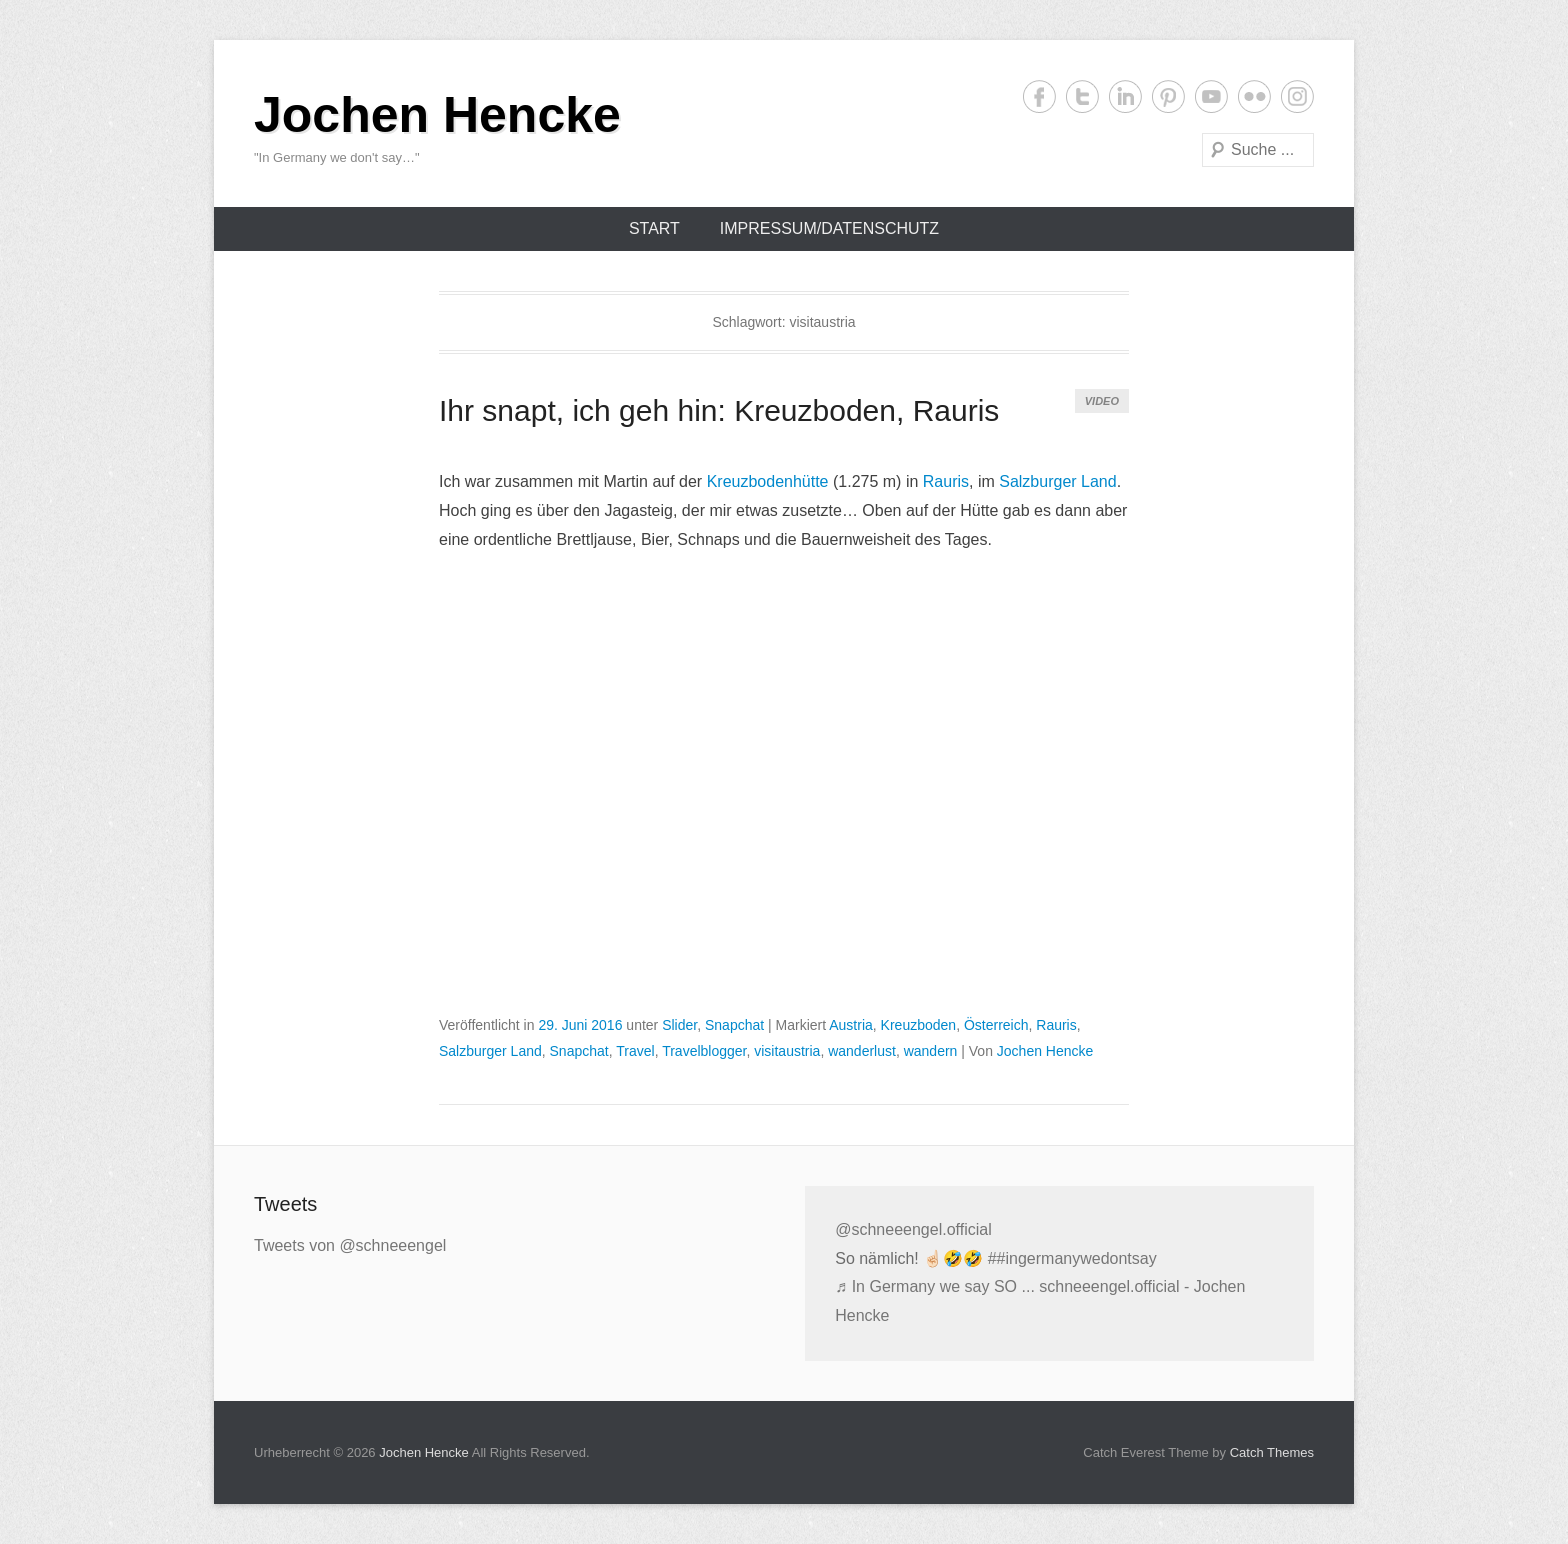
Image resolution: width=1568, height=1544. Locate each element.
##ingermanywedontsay (1072, 1258)
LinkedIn (1125, 96)
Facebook (1039, 96)
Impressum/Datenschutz (829, 228)
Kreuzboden (919, 1025)
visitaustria (787, 1051)
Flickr (1254, 96)
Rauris (946, 481)
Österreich (996, 1025)
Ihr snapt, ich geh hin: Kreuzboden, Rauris (719, 410)
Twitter (1082, 96)
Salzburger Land (1057, 481)
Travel (635, 1051)
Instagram (1297, 96)
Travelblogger (704, 1051)
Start (654, 228)
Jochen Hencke (437, 115)
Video (1102, 401)
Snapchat (734, 1025)
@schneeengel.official (913, 1229)
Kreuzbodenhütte (768, 481)
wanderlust (862, 1051)
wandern (931, 1051)
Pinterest (1168, 96)
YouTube (1211, 96)
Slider (679, 1025)
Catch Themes (1272, 1452)
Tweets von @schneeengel (350, 1245)
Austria (851, 1025)
